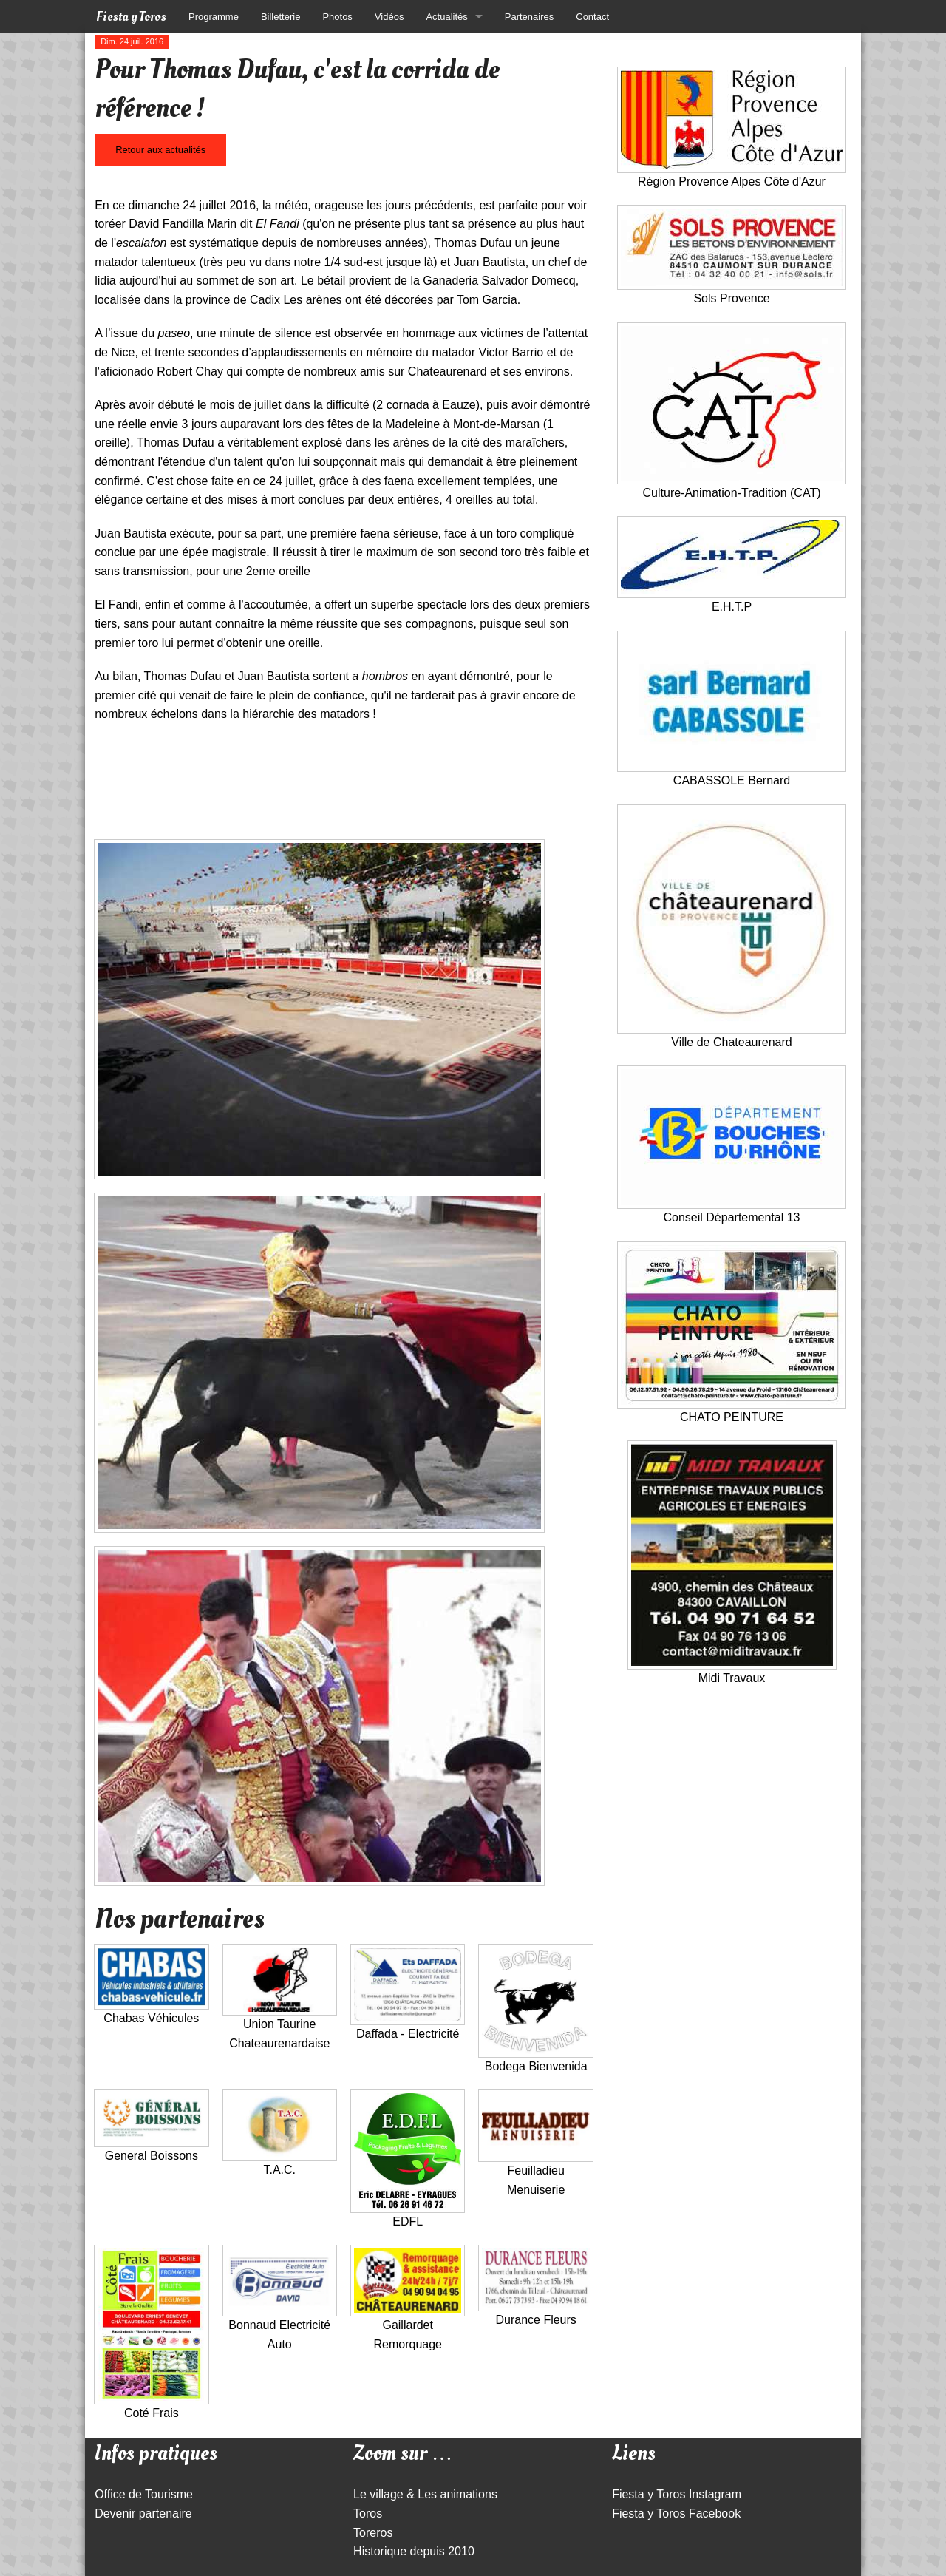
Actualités (446, 16)
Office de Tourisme (144, 2494)
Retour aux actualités (160, 149)
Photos (337, 16)
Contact (592, 16)
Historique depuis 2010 (413, 2551)
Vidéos (389, 16)
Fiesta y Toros (131, 16)
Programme (213, 16)
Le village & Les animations (425, 2494)
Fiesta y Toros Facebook (676, 2513)
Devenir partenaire (143, 2513)
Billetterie (280, 16)
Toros (367, 2513)
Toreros (372, 2532)
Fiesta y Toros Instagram (676, 2494)
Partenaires (529, 16)
